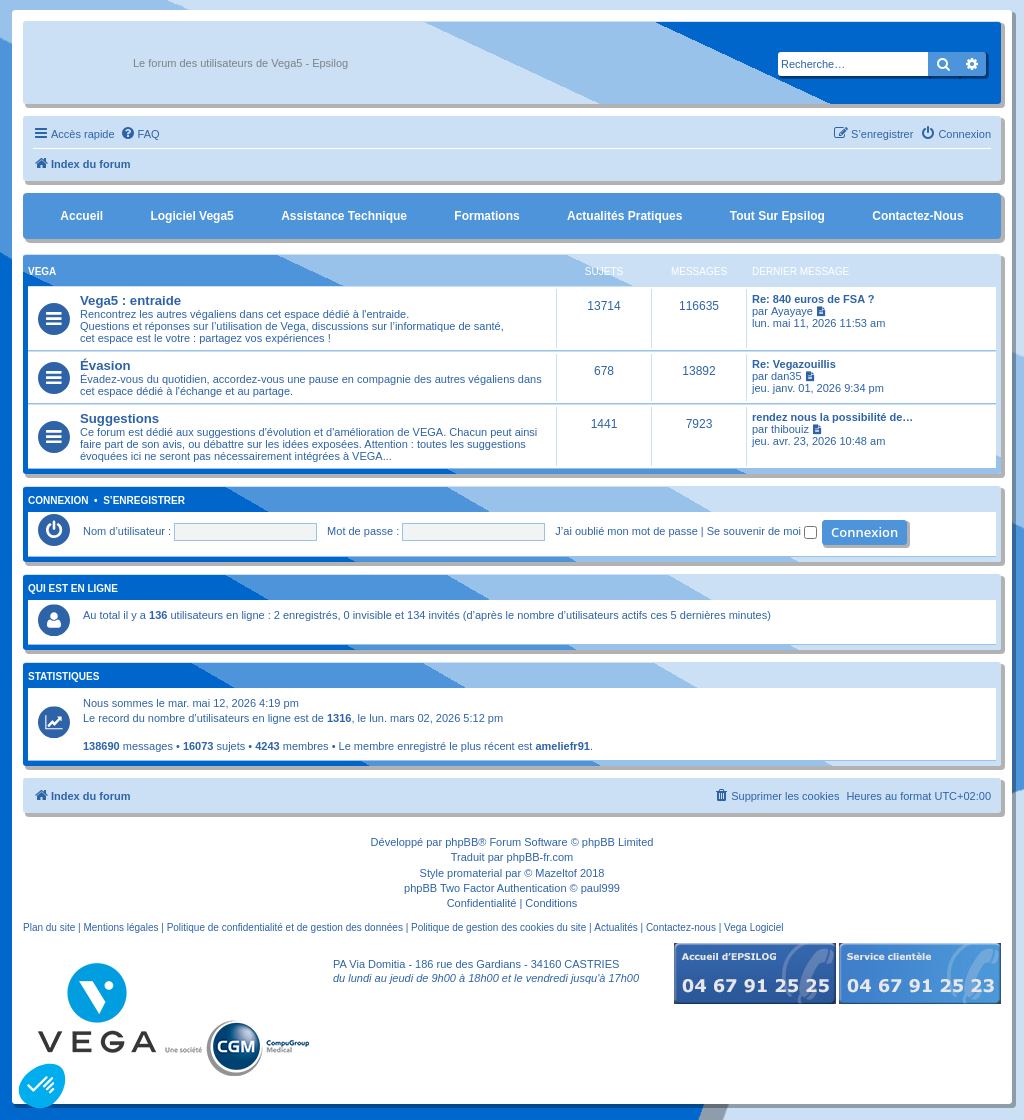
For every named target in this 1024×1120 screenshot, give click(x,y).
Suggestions (119, 418)
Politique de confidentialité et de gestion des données (285, 927)
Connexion (58, 501)
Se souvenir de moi (762, 531)
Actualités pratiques (624, 216)
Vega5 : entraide (130, 300)
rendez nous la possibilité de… (832, 417)
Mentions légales (120, 927)
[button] (42, 1086)
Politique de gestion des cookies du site (498, 927)
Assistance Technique (344, 216)
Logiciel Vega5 (191, 216)
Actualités (615, 927)
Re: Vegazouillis (794, 364)
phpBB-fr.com (540, 857)
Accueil (81, 216)
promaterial (474, 873)
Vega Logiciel (754, 927)
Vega (42, 271)
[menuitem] (140, 134)
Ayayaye (792, 311)
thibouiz (790, 429)
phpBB (461, 842)
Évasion (105, 365)
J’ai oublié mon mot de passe (626, 531)
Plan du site (49, 927)
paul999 (600, 888)
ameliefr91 (562, 746)
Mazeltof (556, 873)
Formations (486, 216)
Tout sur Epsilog (777, 216)
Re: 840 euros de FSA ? (813, 299)
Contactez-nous (917, 216)
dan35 (786, 376)
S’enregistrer (144, 501)
